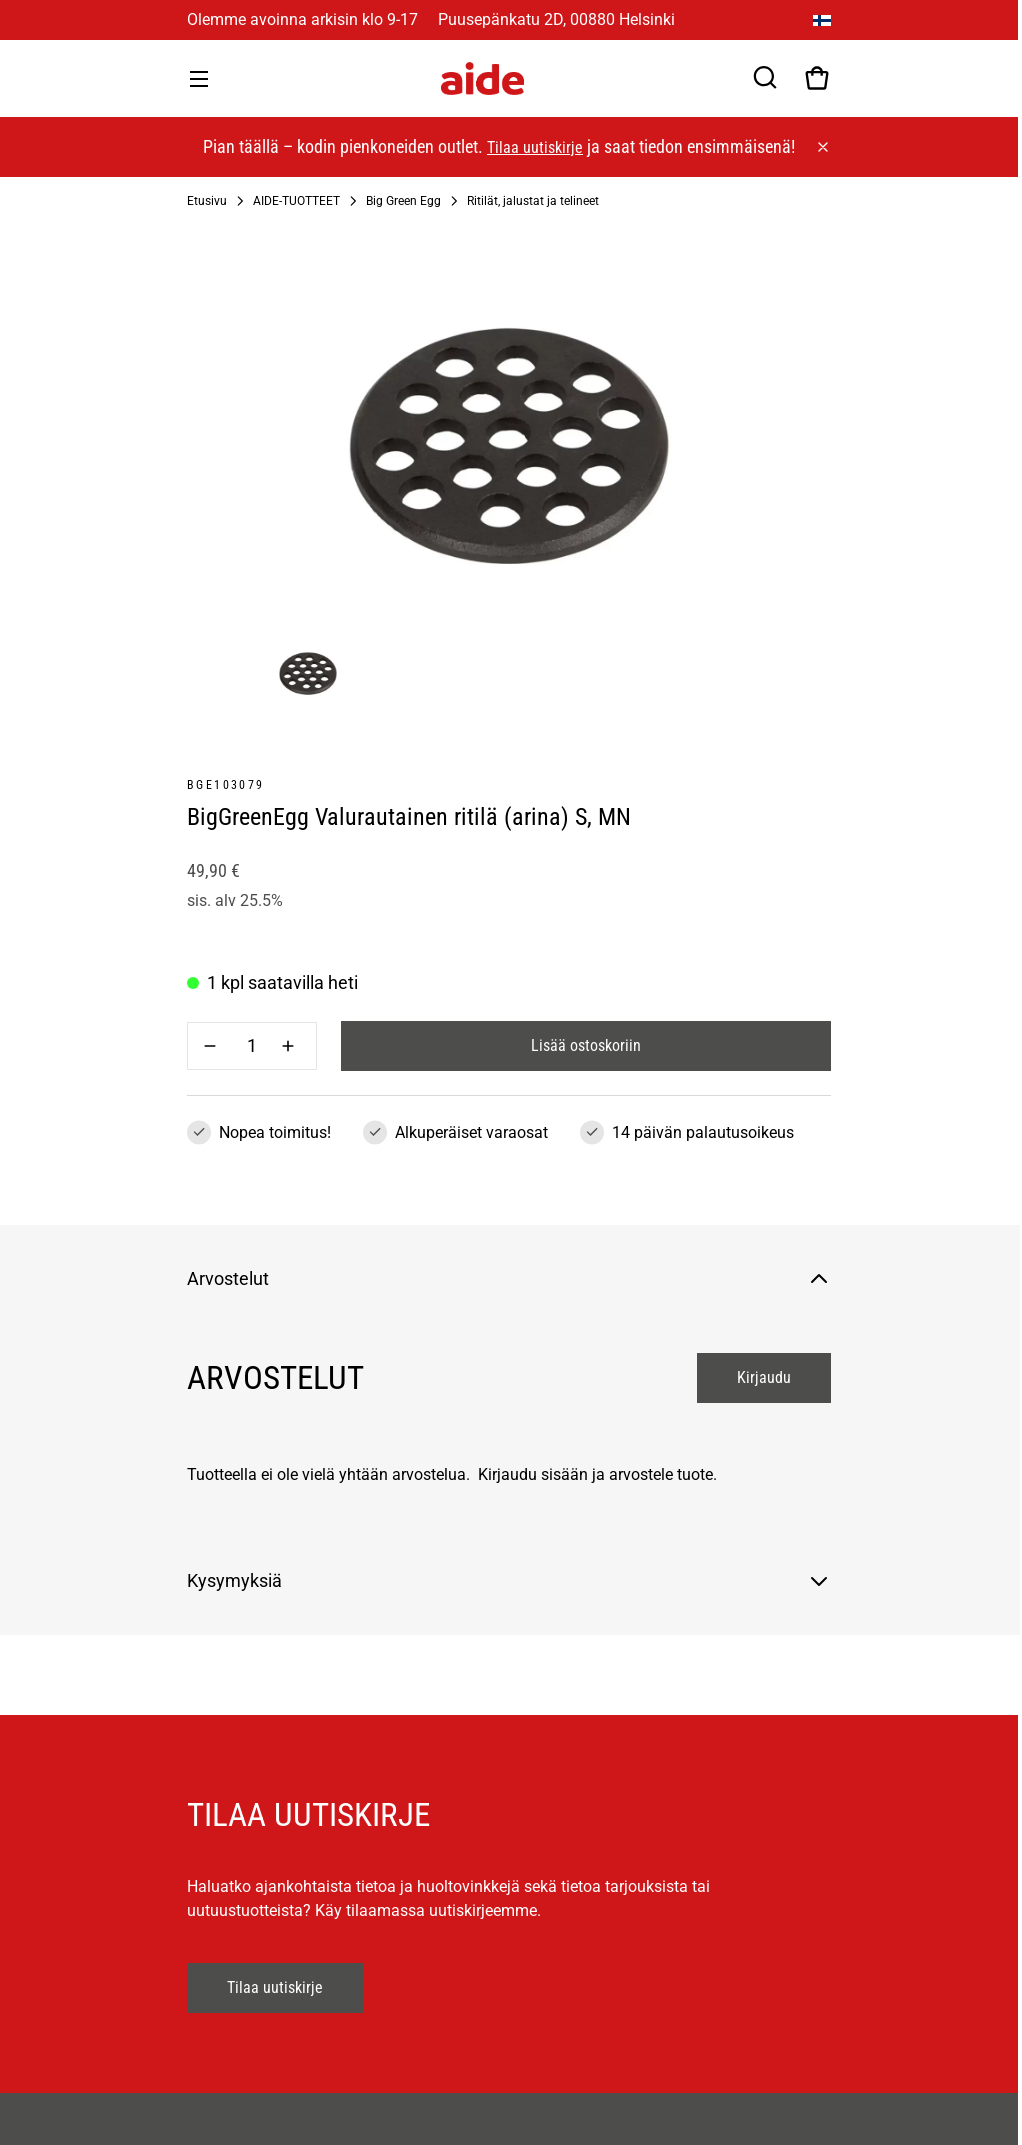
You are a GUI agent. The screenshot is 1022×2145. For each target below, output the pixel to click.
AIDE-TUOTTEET (296, 201)
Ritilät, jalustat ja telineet (533, 201)
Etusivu (207, 201)
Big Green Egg (403, 201)
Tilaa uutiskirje (535, 147)
